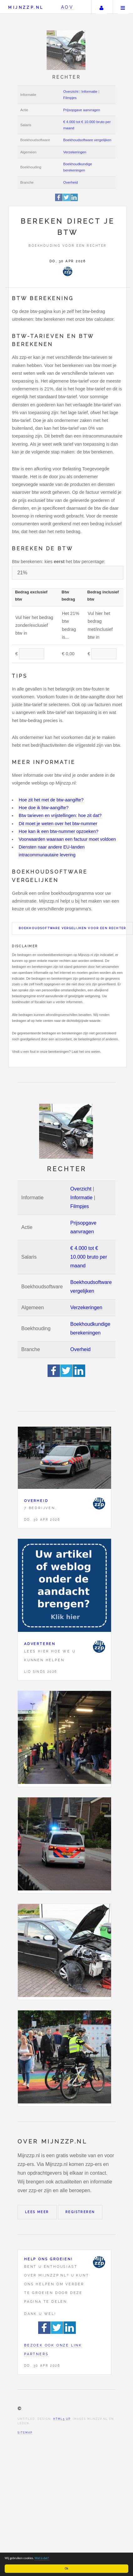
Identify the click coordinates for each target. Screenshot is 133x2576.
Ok (66, 2568)
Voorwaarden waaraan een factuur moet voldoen (67, 839)
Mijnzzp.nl (25, 7)
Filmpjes (70, 98)
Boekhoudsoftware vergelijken (87, 140)
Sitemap (25, 2432)
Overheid (70, 182)
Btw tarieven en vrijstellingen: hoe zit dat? (60, 815)
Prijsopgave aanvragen (81, 110)
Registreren (80, 2212)
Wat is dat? (41, 2558)
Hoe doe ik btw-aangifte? (44, 807)
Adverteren (39, 1644)
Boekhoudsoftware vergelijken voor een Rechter (72, 928)
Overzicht (71, 91)
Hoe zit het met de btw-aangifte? (51, 799)
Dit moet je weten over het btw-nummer (58, 823)
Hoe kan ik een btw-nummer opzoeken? (58, 831)
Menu (123, 7)
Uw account (101, 7)
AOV (67, 7)
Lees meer (37, 2212)
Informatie (89, 91)
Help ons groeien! (48, 2259)
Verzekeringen (74, 152)
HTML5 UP (61, 2418)
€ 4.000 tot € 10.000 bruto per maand (88, 1257)
